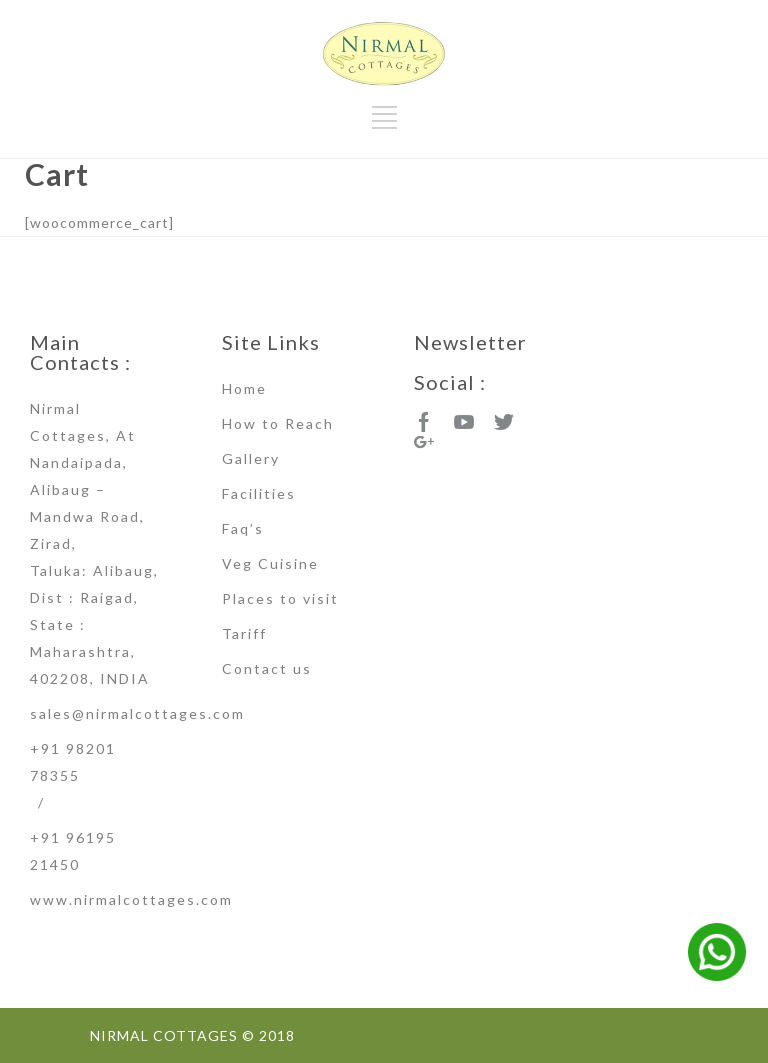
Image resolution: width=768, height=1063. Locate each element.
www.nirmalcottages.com (131, 899)
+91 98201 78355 (73, 762)
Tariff (244, 633)
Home (244, 388)
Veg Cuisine (270, 563)
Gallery (251, 458)
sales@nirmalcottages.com (137, 713)
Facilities (259, 493)
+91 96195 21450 (73, 851)
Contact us (267, 668)
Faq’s (243, 528)
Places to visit (280, 598)
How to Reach (278, 423)
